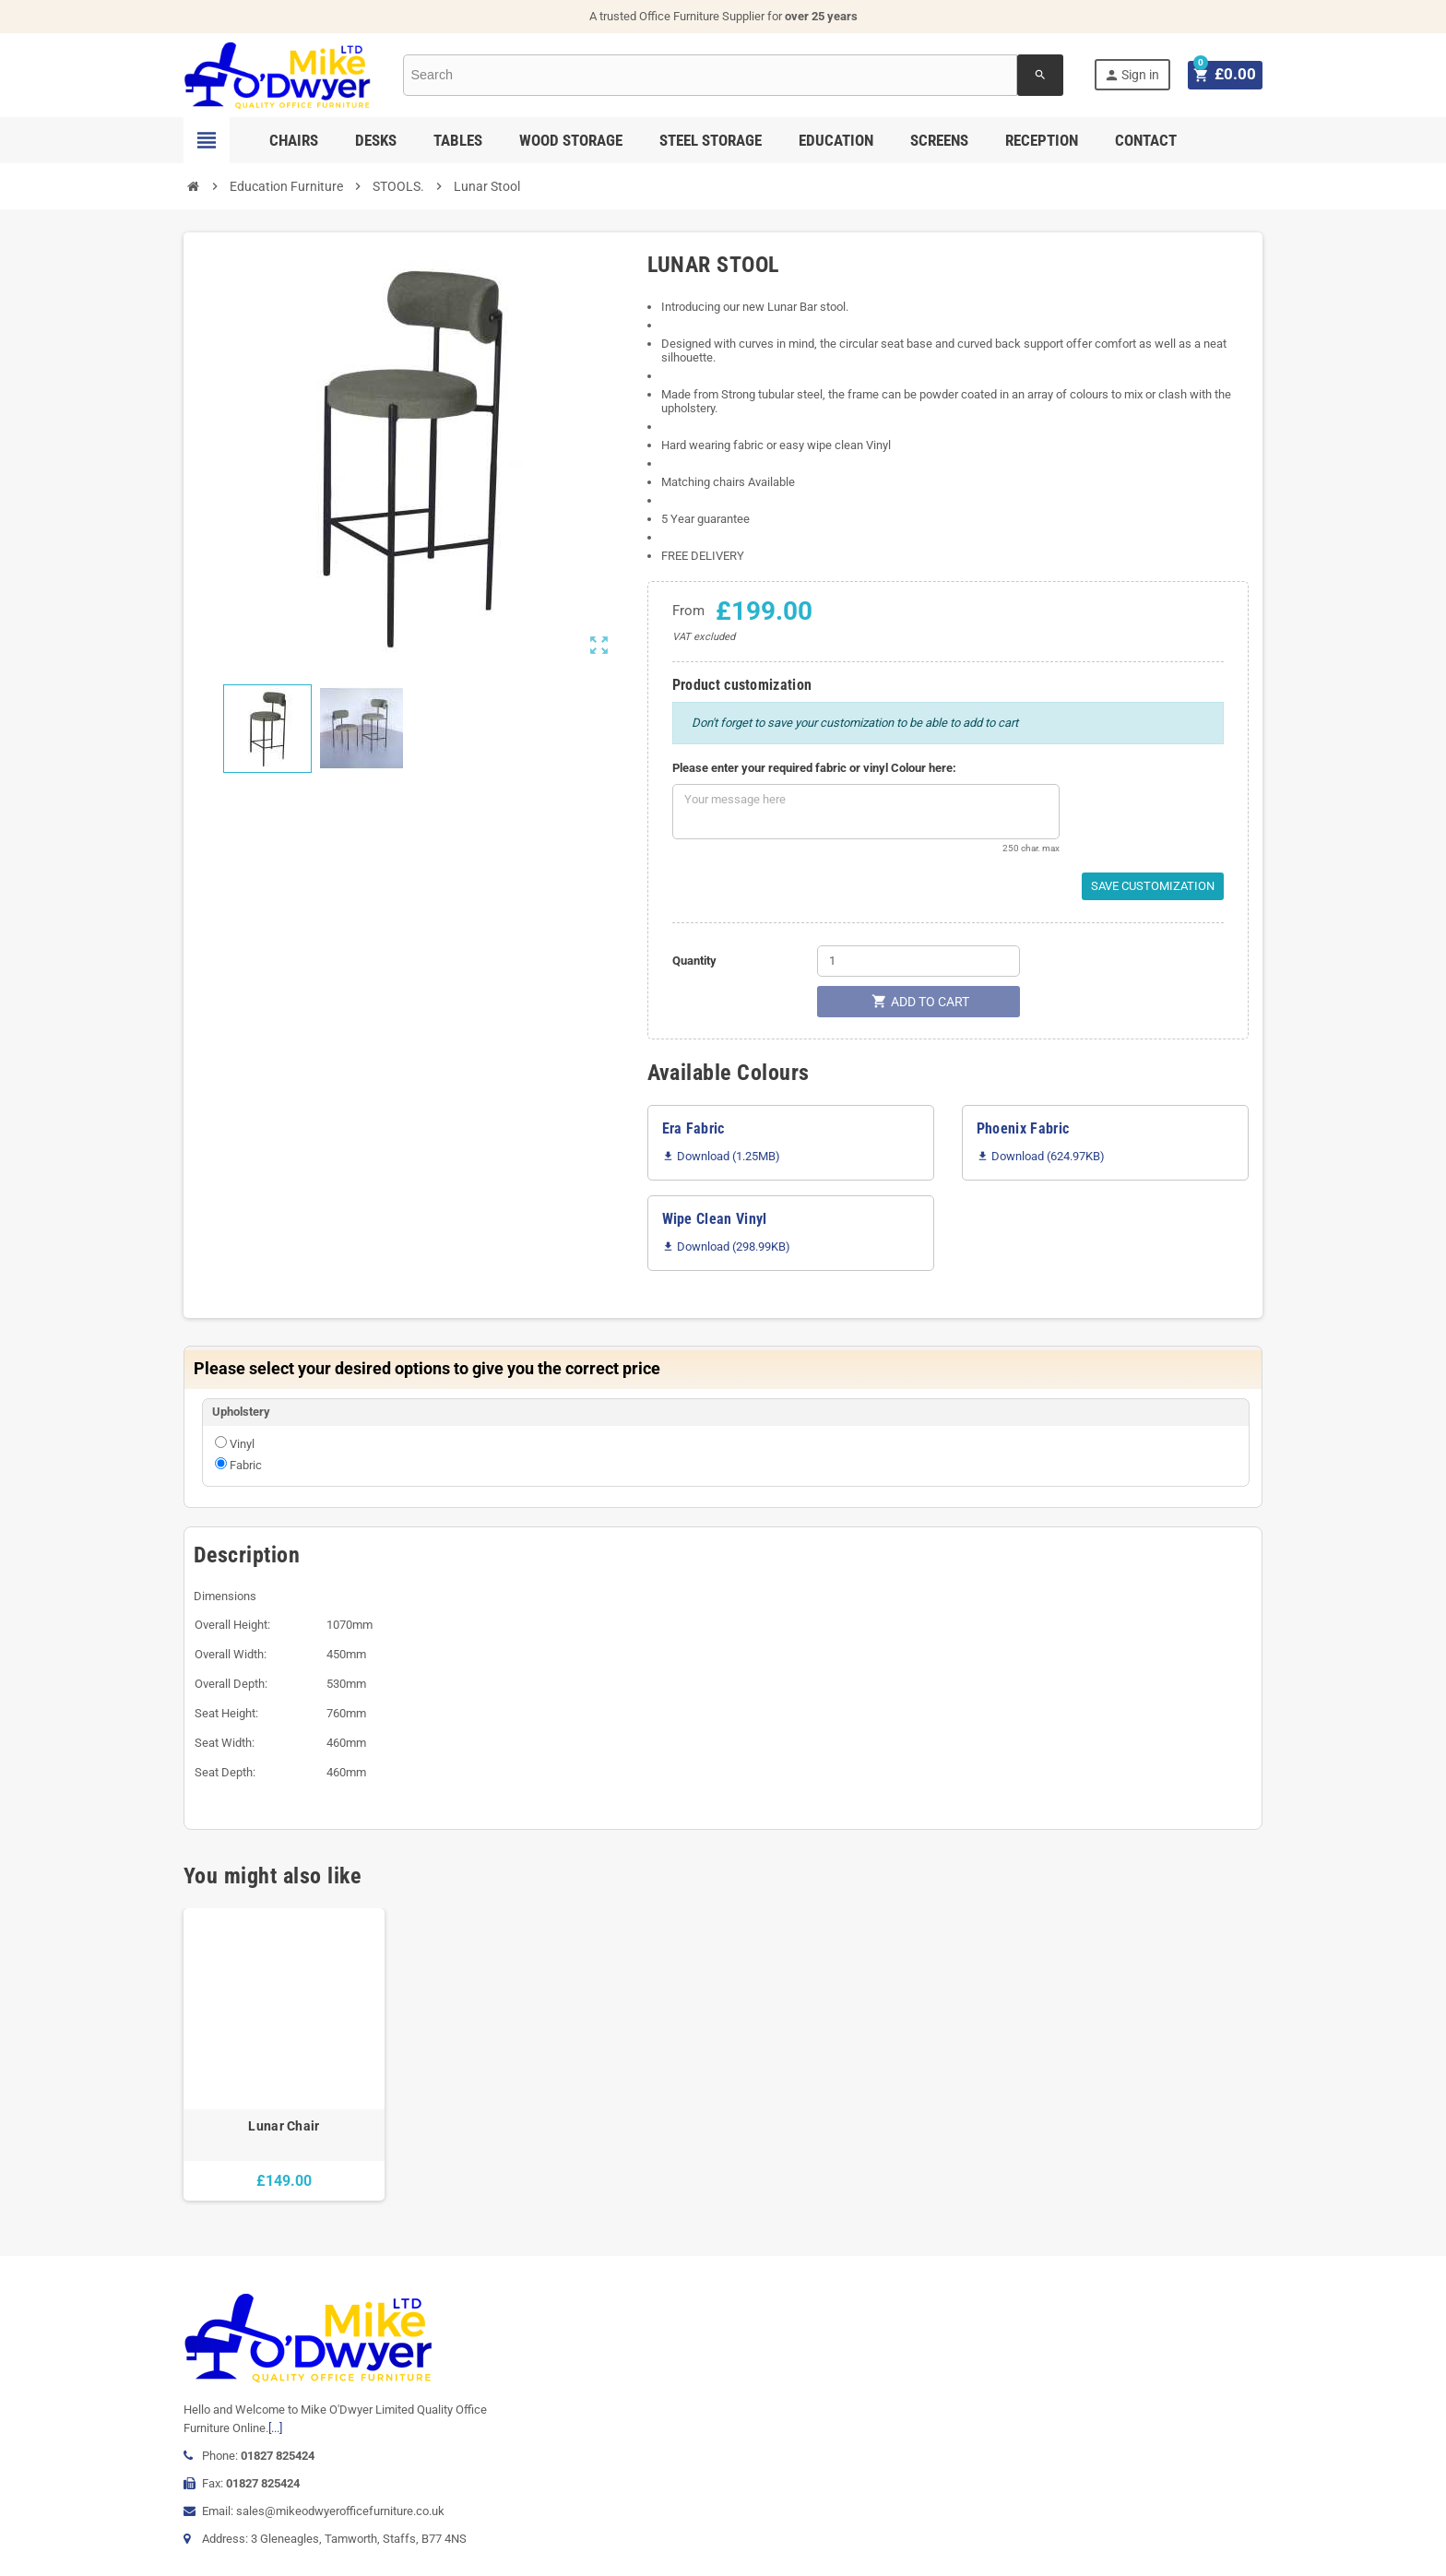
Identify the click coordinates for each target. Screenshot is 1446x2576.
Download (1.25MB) (721, 1156)
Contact (1146, 140)
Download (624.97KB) (1041, 1156)
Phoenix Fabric (1023, 1128)
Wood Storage (570, 140)
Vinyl (242, 1444)
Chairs (293, 140)
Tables (457, 140)
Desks (376, 140)
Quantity (694, 960)
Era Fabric (693, 1128)
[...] (275, 2428)
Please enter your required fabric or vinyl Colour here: (814, 768)
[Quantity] (918, 961)
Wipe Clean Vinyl (714, 1219)
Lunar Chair (283, 2126)
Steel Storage (710, 140)
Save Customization (1153, 886)
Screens (939, 140)
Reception (1041, 140)
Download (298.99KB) (726, 1246)
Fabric (246, 1465)
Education (836, 140)
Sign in (1136, 75)
